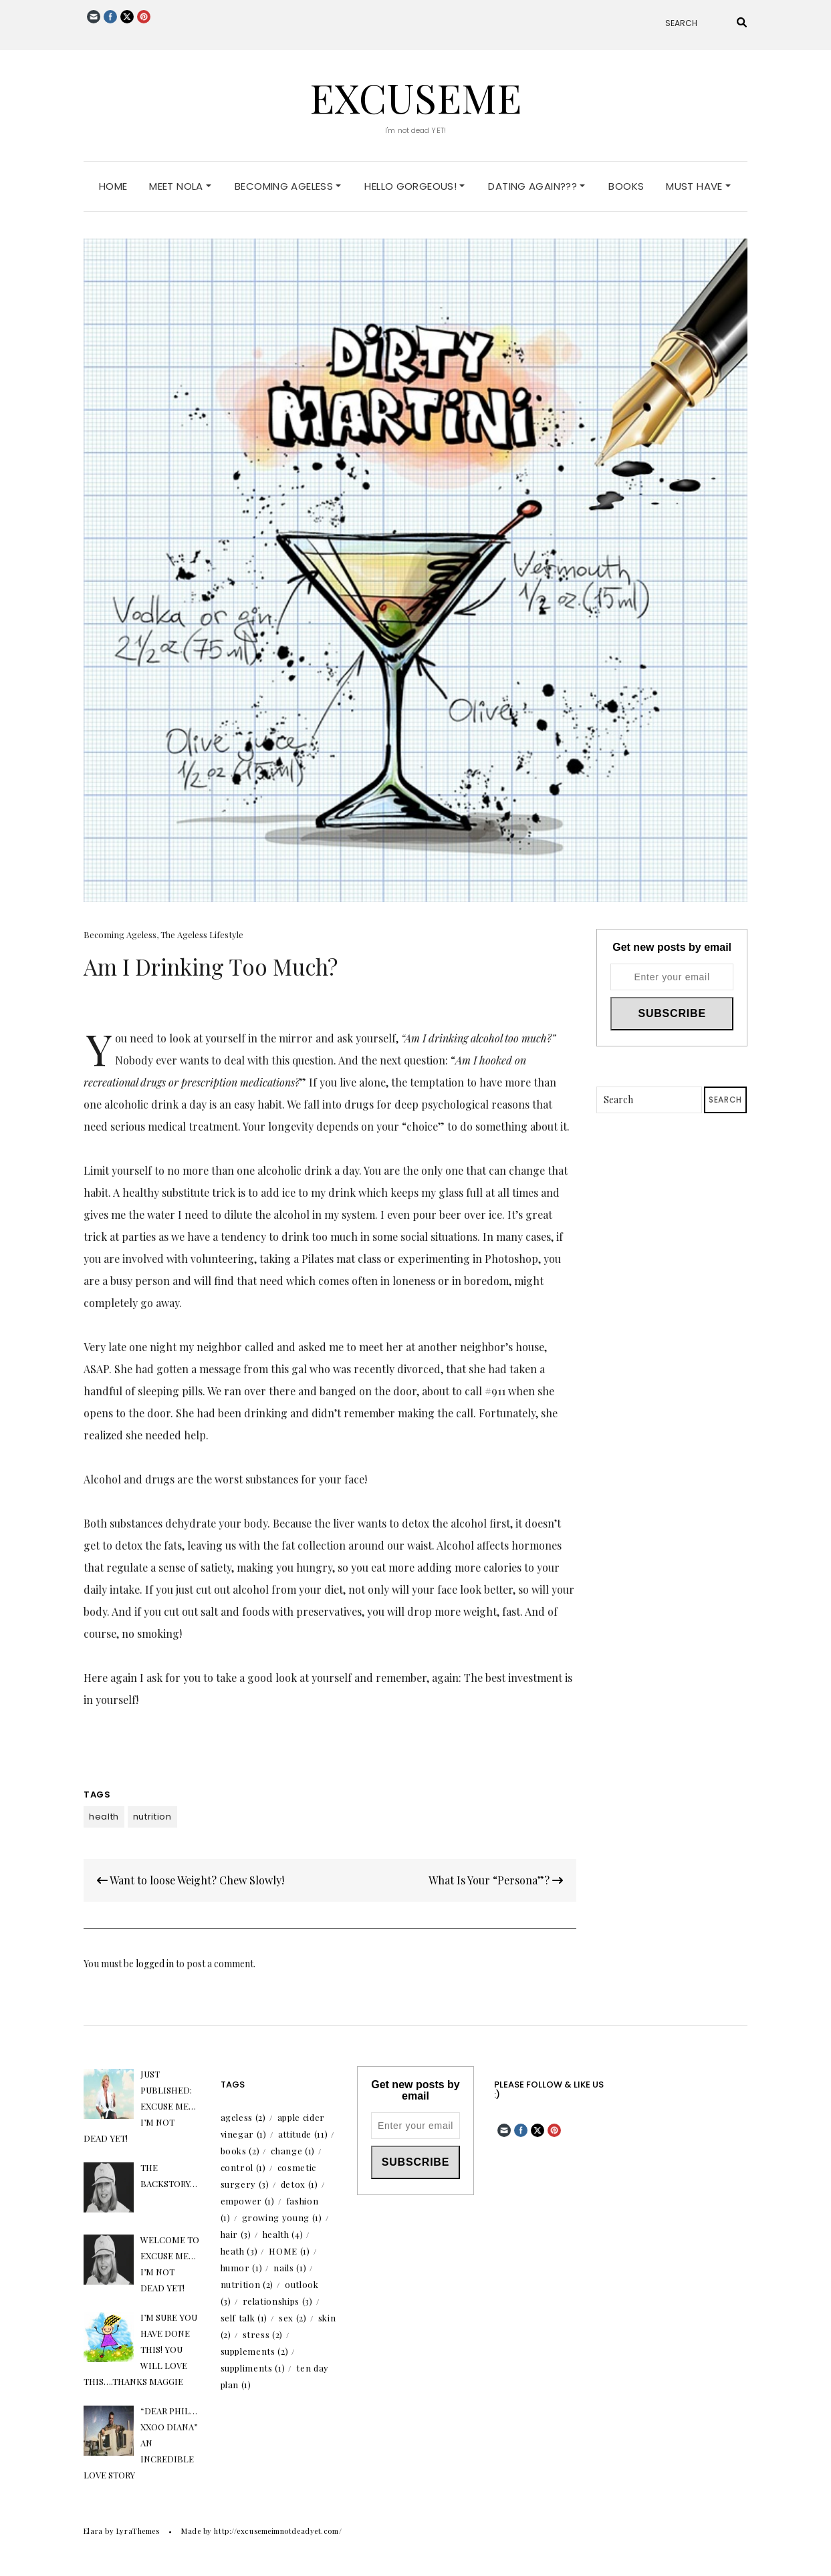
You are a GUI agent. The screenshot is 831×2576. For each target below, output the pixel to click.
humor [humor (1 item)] (242, 2267)
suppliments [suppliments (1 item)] (253, 2368)
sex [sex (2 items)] (293, 2317)
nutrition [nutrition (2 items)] (247, 2284)
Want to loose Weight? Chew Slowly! (190, 1880)
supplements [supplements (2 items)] (255, 2351)
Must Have (698, 186)
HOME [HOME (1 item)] (289, 2251)
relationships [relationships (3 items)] (278, 2301)
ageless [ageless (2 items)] (243, 2117)
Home (113, 186)
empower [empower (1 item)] (248, 2200)
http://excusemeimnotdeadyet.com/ (278, 2531)
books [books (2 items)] (240, 2150)
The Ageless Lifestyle (201, 934)
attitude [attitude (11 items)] (303, 2134)
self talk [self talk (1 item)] (244, 2317)
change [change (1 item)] (293, 2150)
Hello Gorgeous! (414, 186)
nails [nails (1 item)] (289, 2267)
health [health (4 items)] (283, 2234)
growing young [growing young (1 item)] (282, 2217)
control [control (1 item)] (243, 2167)
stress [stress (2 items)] (263, 2334)
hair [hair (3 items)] (236, 2234)
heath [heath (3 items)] (239, 2251)
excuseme (415, 97)
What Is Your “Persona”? (496, 1880)
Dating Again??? (536, 186)
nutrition (152, 1816)
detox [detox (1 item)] (299, 2184)
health (104, 1816)
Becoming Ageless (288, 186)
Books (626, 186)
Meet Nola (180, 186)
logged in (155, 1963)
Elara (93, 2531)
